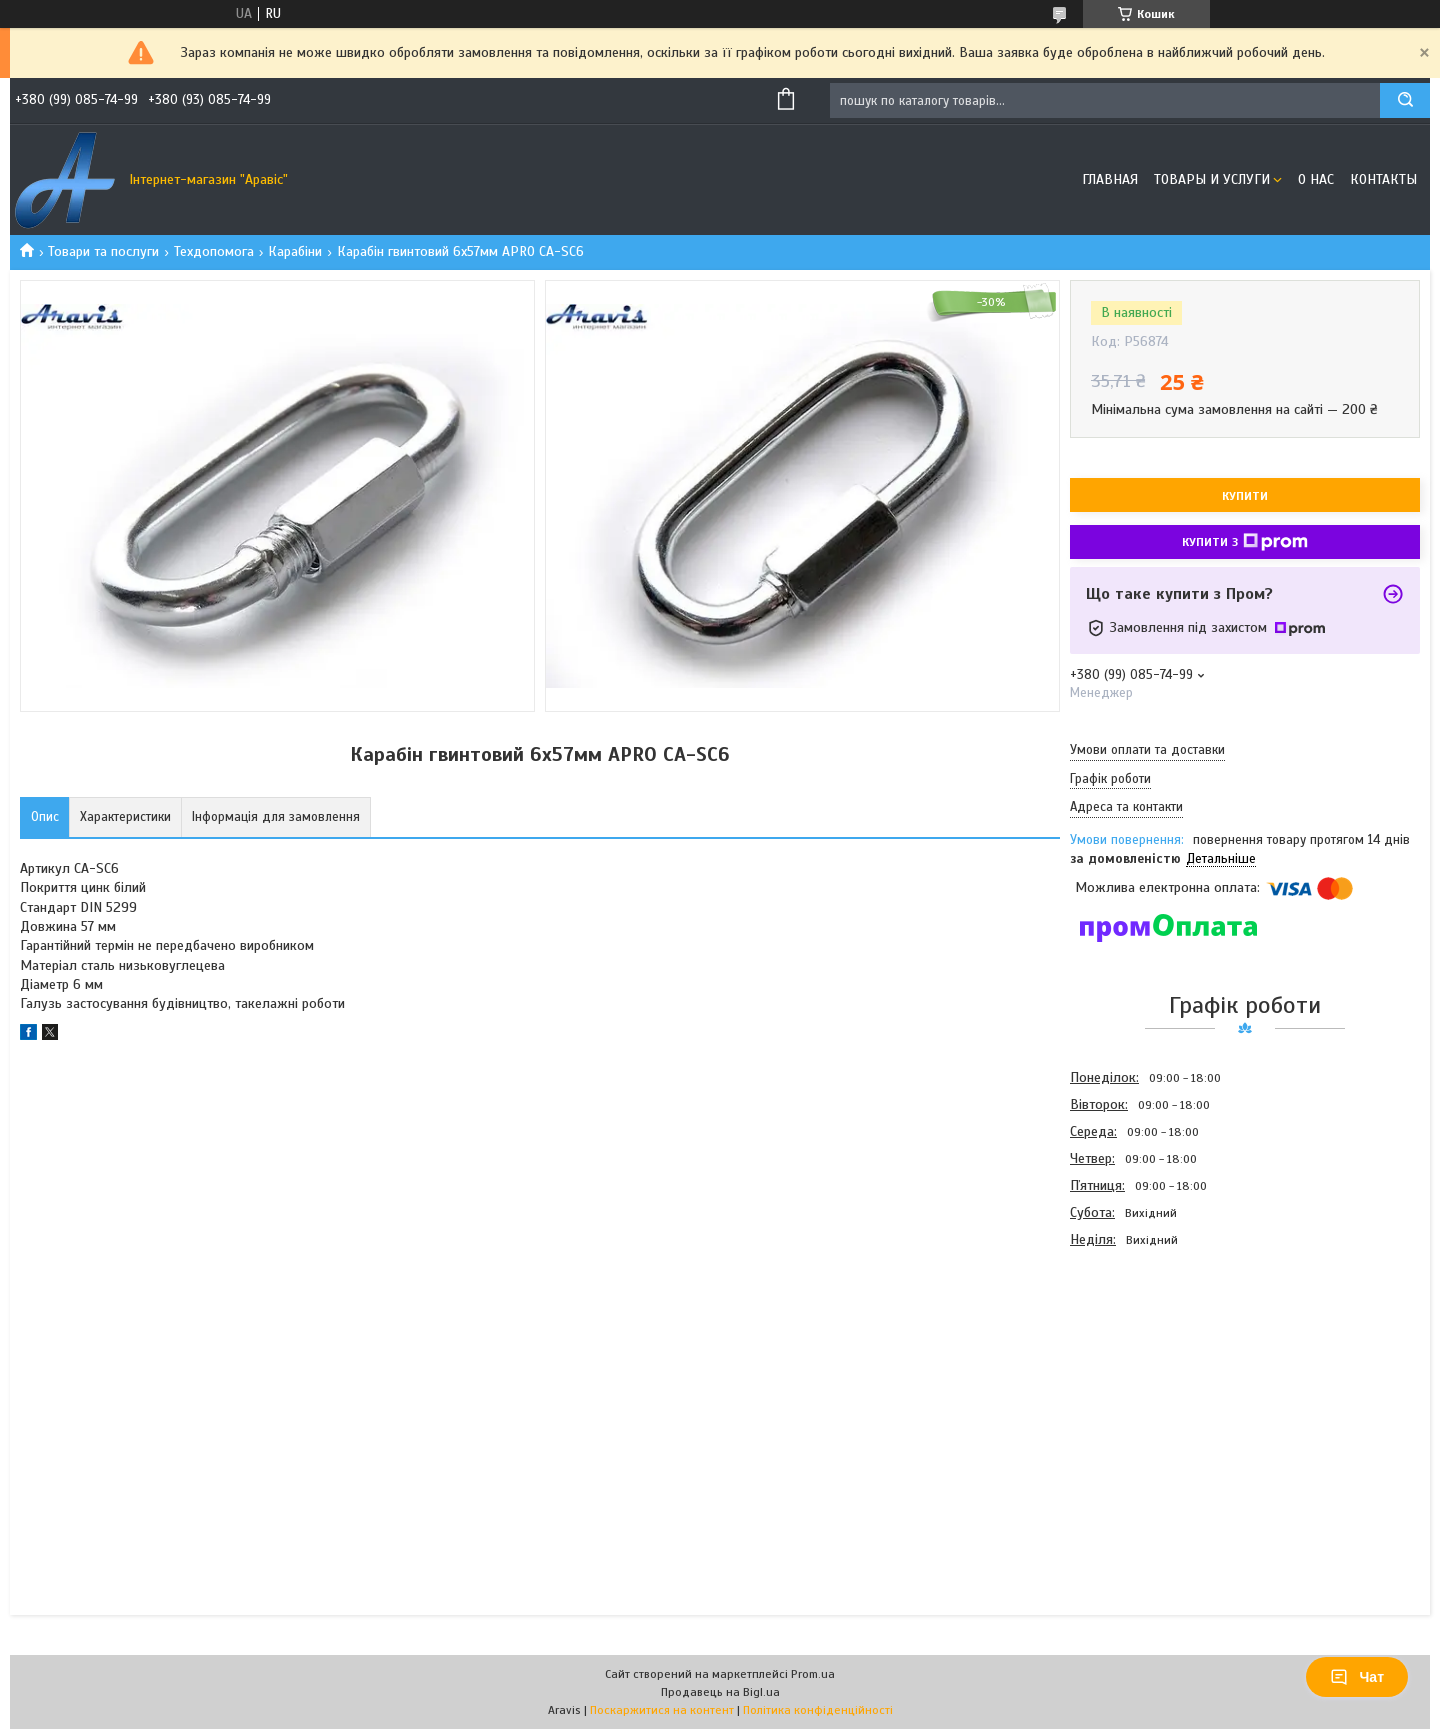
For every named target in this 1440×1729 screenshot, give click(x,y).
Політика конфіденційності (818, 1710)
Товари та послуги (103, 251)
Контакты (1383, 179)
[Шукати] (1405, 100)
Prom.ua (813, 1674)
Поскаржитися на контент (662, 1710)
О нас (1316, 179)
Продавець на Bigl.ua (720, 1692)
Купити (1245, 496)
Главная (1110, 179)
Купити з (1245, 542)
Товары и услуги (1212, 179)
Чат (1357, 1677)
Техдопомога (214, 251)
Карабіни (295, 251)
